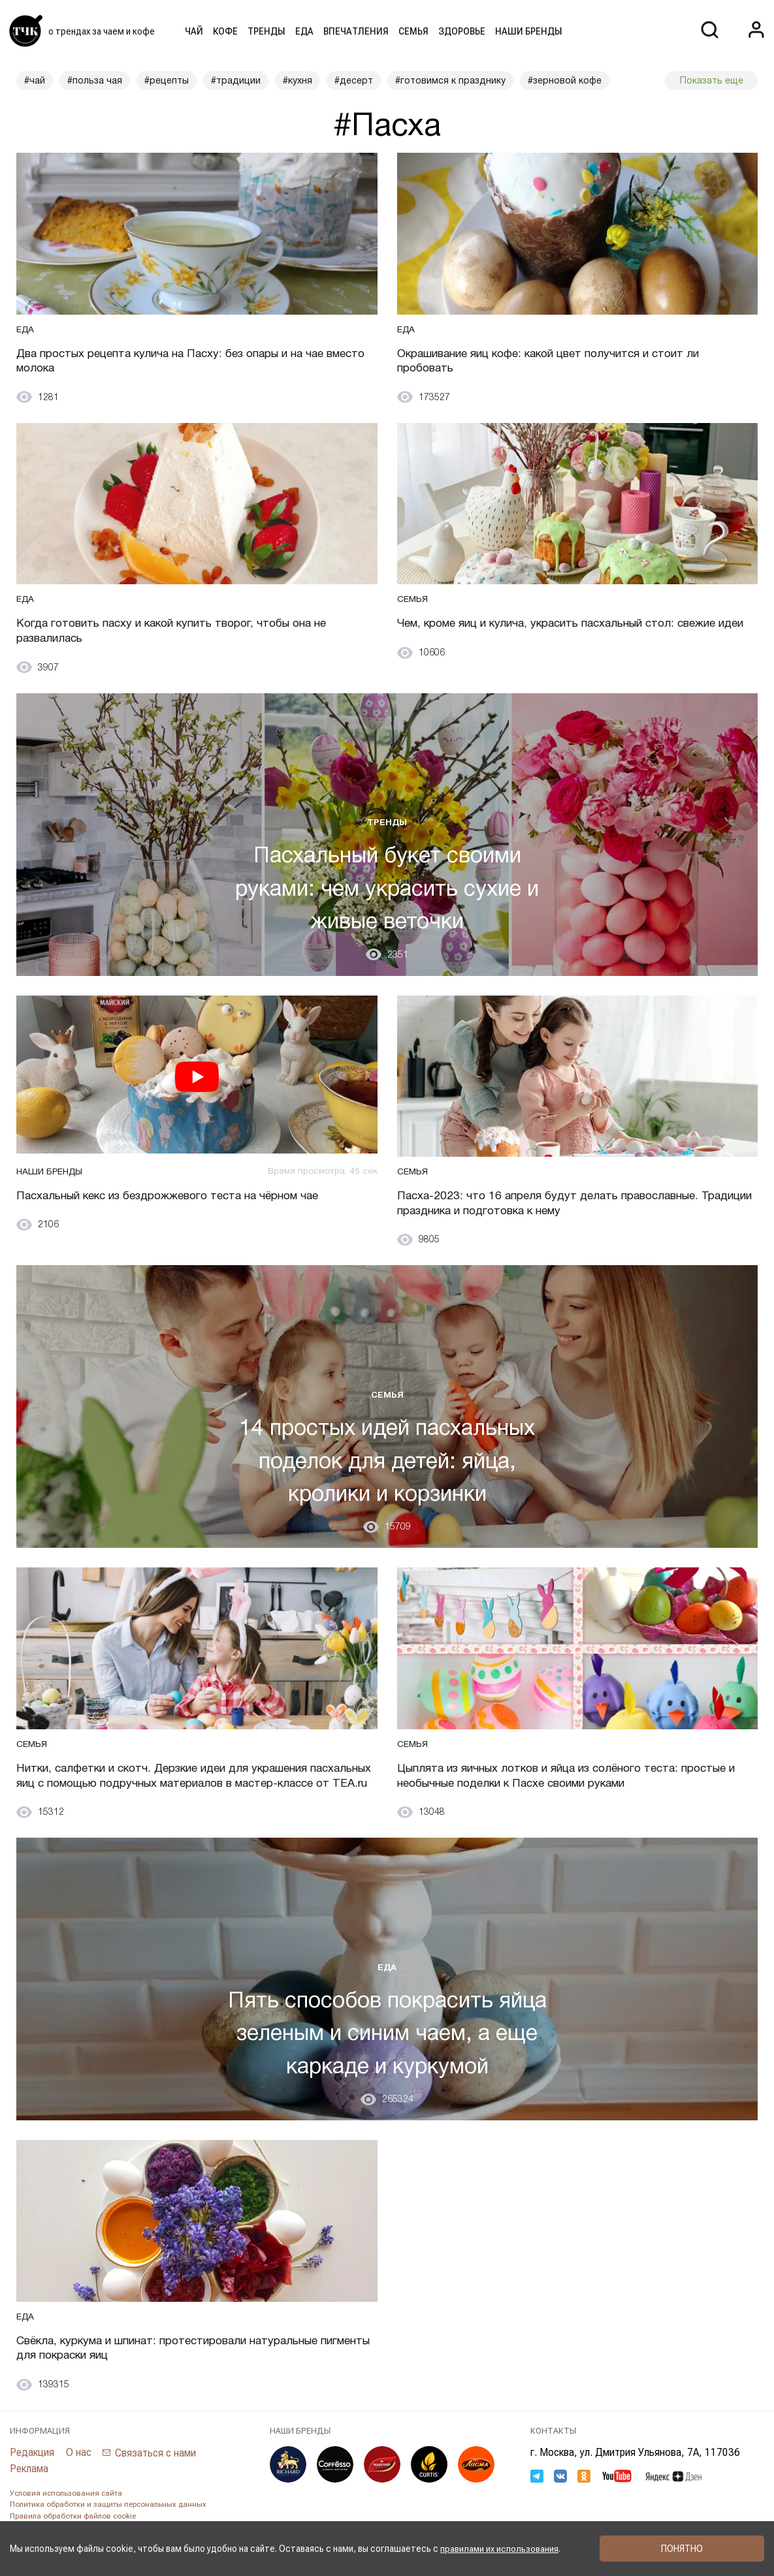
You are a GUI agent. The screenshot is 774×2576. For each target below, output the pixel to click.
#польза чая (94, 80)
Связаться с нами (157, 2474)
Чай (194, 31)
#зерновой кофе (565, 80)
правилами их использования (499, 2548)
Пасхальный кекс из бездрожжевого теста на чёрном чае (180, 1197)
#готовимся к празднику (450, 80)
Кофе (225, 31)
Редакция (32, 2474)
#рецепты (166, 80)
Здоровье (461, 31)
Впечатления (356, 31)
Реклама (29, 2490)
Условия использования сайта (66, 2514)
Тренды (266, 31)
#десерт (353, 80)
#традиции (236, 80)
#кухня (297, 80)
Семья (413, 31)
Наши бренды (528, 31)
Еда (304, 31)
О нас (79, 2474)
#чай (34, 80)
